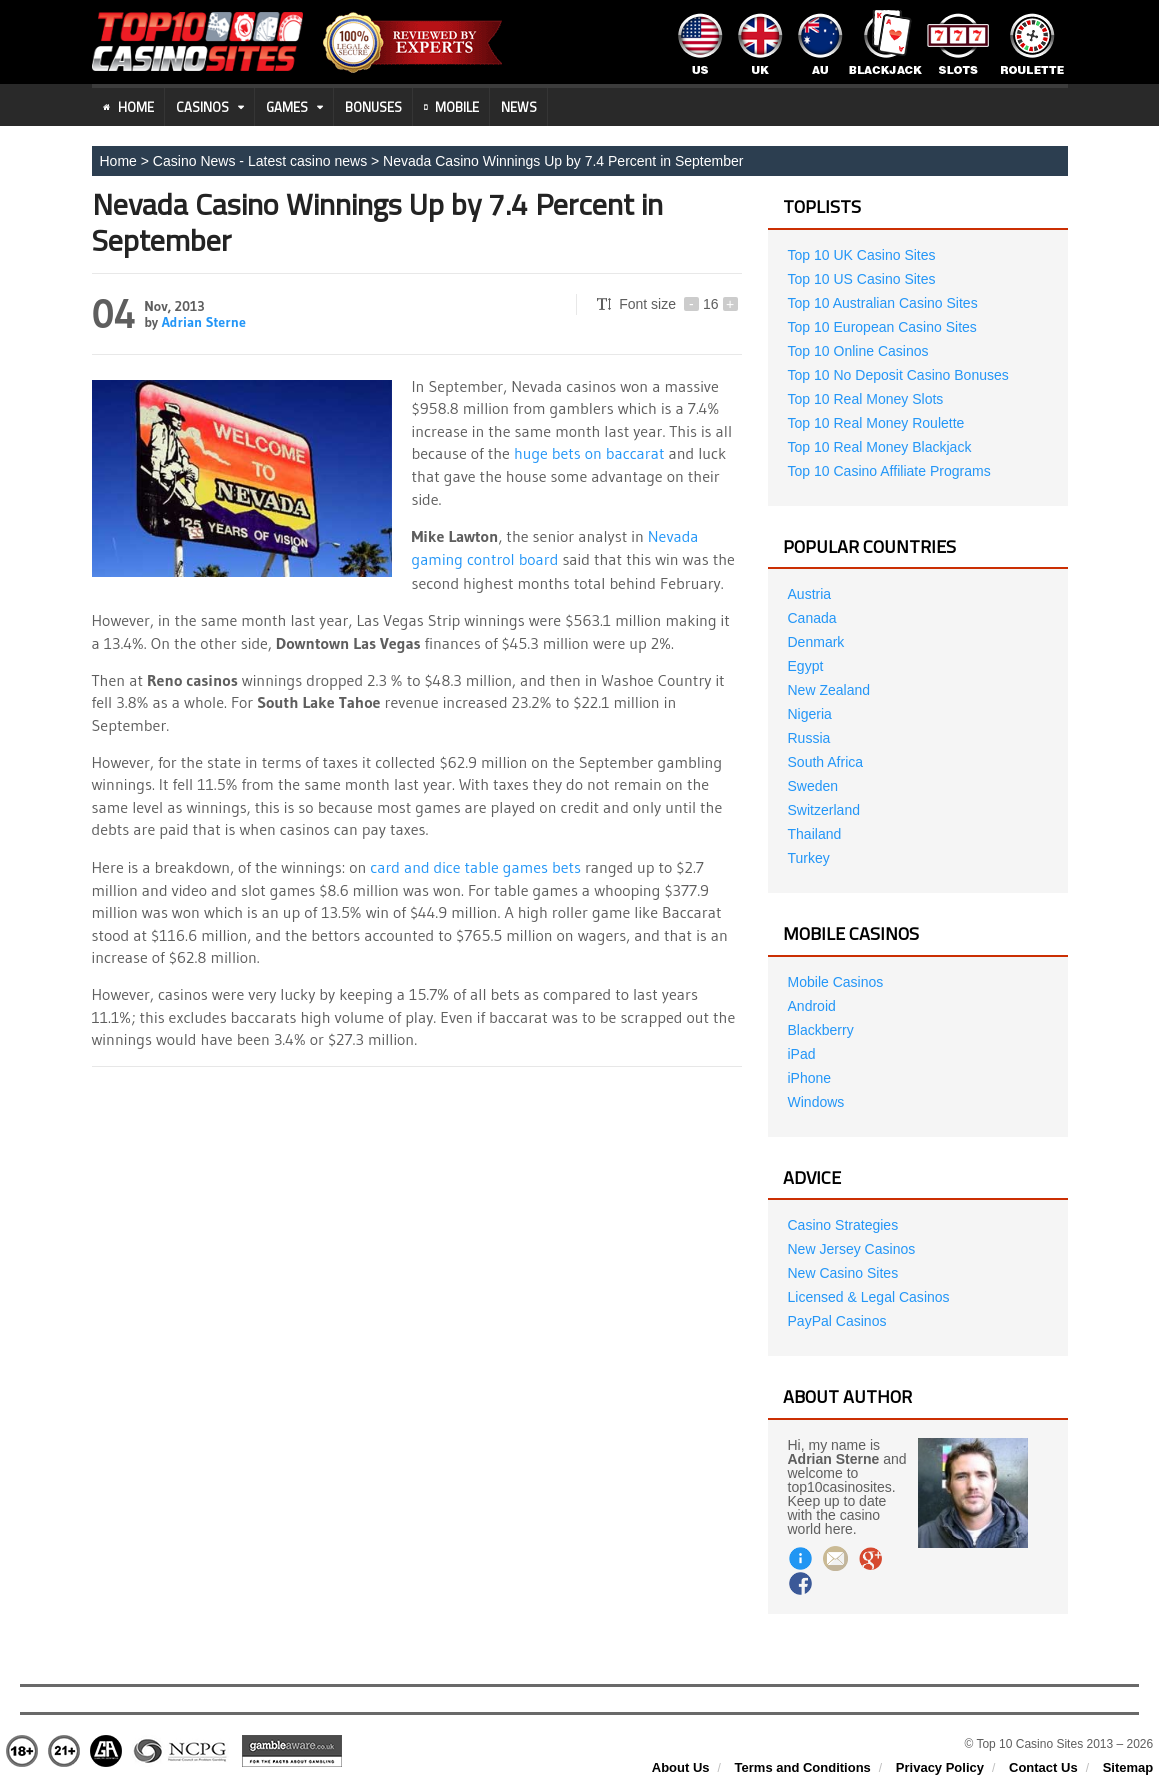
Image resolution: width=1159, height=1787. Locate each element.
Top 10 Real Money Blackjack (880, 447)
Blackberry (821, 1030)
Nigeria (810, 714)
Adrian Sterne (204, 322)
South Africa (826, 762)
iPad (802, 1054)
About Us (681, 1767)
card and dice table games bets (476, 864)
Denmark (816, 642)
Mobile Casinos (836, 982)
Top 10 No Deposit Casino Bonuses (898, 375)
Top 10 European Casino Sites (882, 327)
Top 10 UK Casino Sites (862, 255)
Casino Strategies (843, 1225)
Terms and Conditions (803, 1767)
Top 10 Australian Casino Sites (883, 303)
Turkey (809, 858)
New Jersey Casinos (852, 1249)
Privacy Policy (940, 1767)
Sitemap (1128, 1767)
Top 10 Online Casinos (858, 351)
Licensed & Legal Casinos (869, 1297)
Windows (816, 1102)
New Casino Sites (843, 1273)
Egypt (806, 666)
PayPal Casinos (837, 1321)
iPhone (810, 1078)
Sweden (813, 786)
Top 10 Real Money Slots (866, 399)
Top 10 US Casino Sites (862, 279)
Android (812, 1006)
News (519, 107)
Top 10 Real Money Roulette (876, 423)
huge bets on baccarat (589, 453)
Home (128, 107)
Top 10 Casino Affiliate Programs (889, 471)
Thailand (815, 834)
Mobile (451, 107)
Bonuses (373, 107)
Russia (809, 738)
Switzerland (824, 810)
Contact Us (1043, 1767)
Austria (810, 594)
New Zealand (829, 690)
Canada (812, 618)
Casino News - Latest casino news (260, 161)
